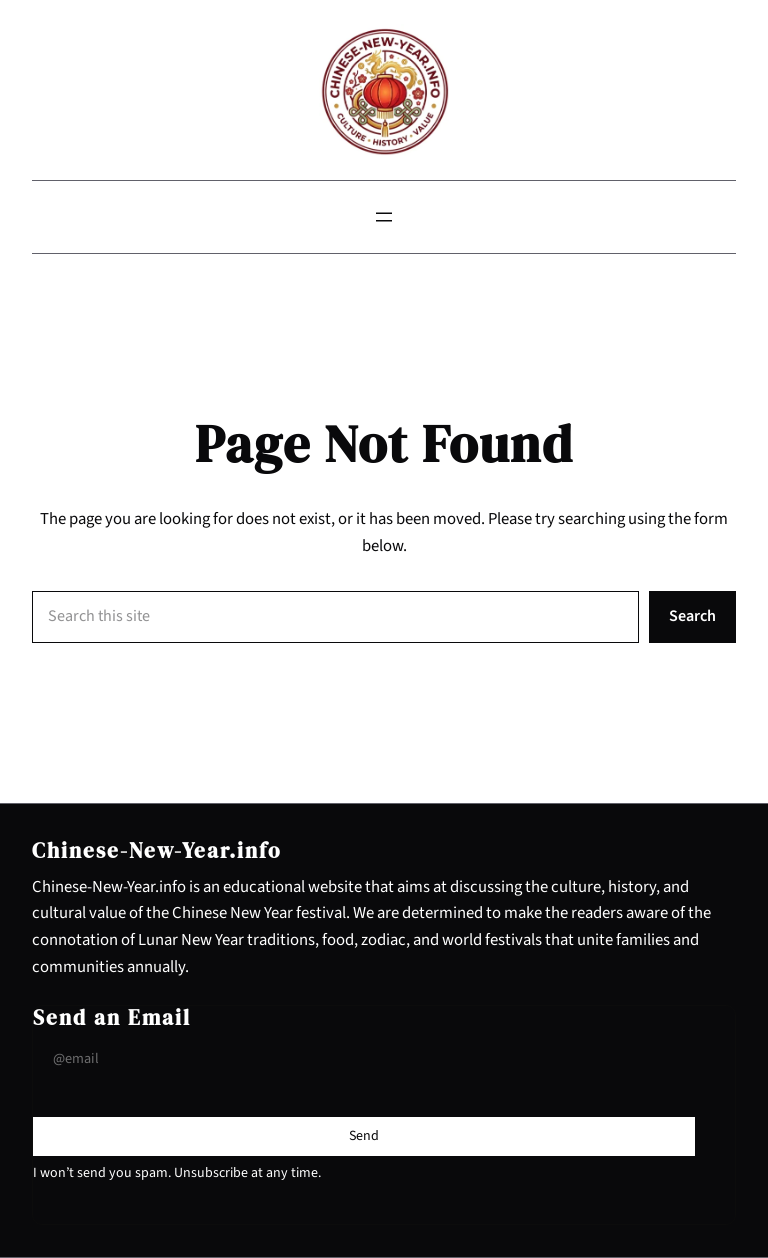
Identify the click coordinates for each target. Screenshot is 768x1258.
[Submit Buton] (364, 1136)
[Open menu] (384, 217)
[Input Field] (364, 1059)
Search (692, 616)
